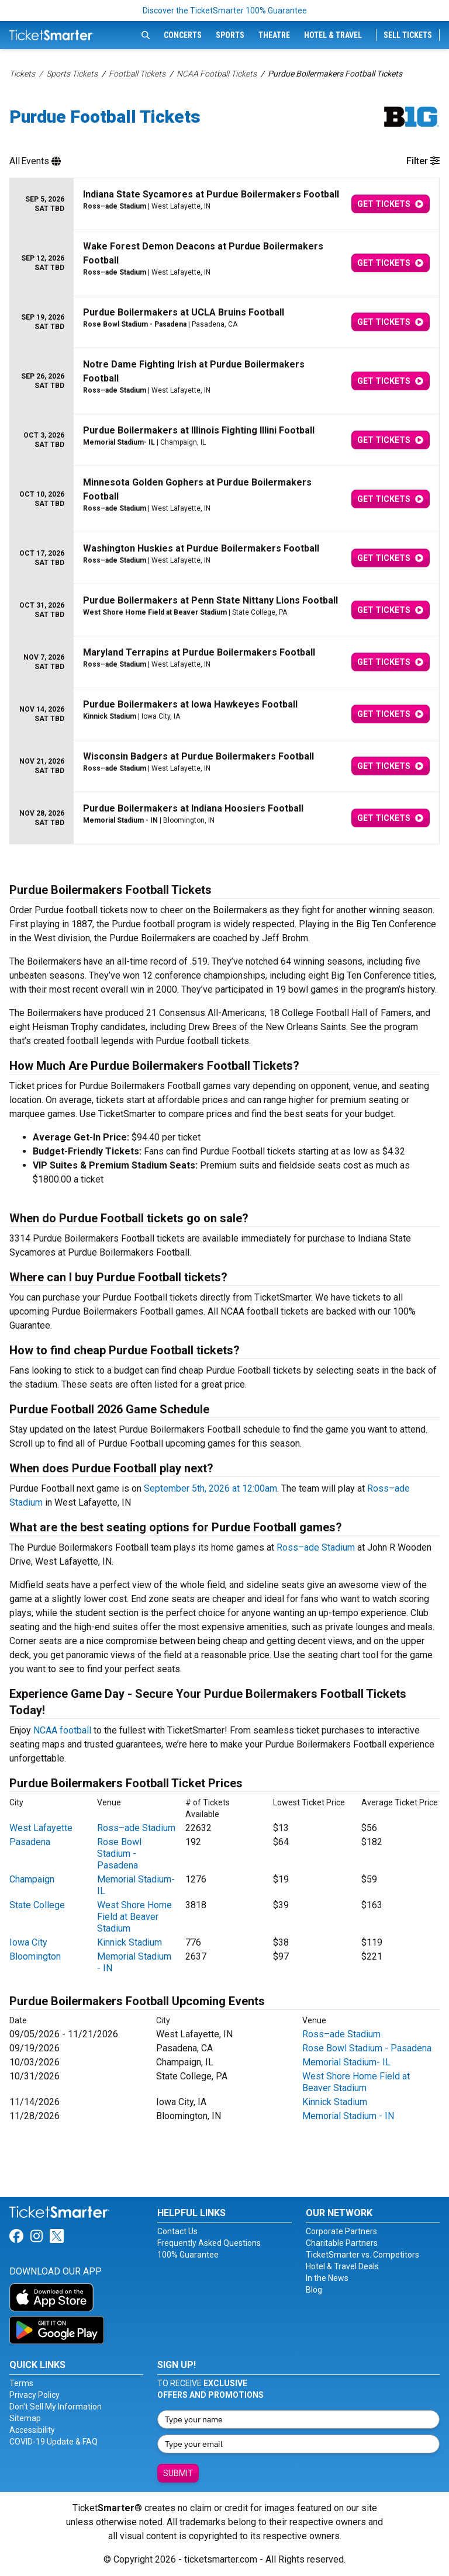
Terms (21, 2383)
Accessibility (32, 2430)
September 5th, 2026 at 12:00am (210, 1488)
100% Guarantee (188, 2254)
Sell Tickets (408, 35)
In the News (327, 2278)
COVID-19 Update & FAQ (53, 2441)
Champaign (31, 1879)
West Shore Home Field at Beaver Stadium (134, 1916)
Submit (178, 2473)
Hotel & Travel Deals (342, 2266)
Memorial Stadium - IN (348, 2115)
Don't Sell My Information (55, 2406)
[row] (224, 204)
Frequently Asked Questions (209, 2243)
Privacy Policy (34, 2395)
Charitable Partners (342, 2243)
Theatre (274, 35)
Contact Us (177, 2231)
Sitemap (25, 2418)
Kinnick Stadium (129, 1942)
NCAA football (62, 1730)
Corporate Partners (341, 2231)
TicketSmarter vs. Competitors (362, 2254)
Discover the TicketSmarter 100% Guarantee (225, 10)
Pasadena (29, 1841)
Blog (314, 2289)
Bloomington (35, 1956)
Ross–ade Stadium (316, 1547)
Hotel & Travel (333, 35)
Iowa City (28, 1942)
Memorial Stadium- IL (346, 2062)
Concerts (183, 35)
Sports (230, 35)
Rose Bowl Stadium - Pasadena (119, 1853)
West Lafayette (40, 1827)
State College (37, 1905)
